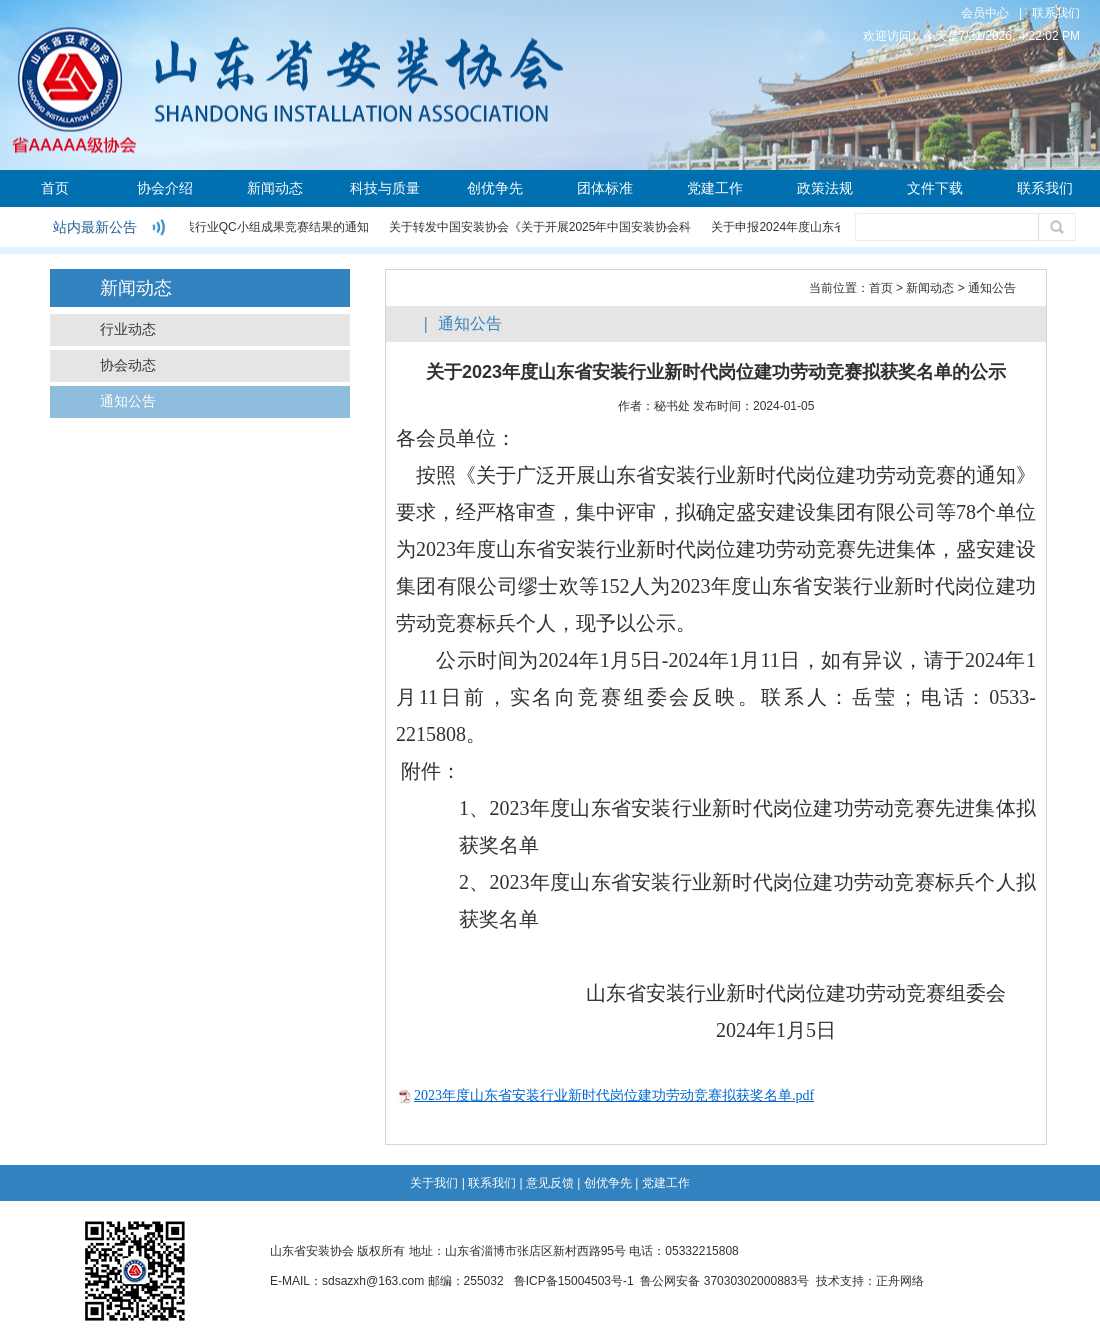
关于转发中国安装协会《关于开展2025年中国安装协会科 (541, 227)
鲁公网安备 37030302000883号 (724, 1281)
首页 (55, 188)
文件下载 (935, 188)
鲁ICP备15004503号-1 (574, 1281)
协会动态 (128, 365)
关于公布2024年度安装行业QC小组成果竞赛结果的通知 (221, 227)
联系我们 (1056, 13)
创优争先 (495, 188)
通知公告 (128, 401)
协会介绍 (165, 188)
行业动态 (128, 329)
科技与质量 (385, 188)
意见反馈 (550, 1183)
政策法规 (825, 188)
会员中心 (985, 13)
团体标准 (605, 188)
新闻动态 (275, 188)
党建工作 (715, 188)
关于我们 (434, 1183)
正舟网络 (900, 1281)
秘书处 (672, 406)
